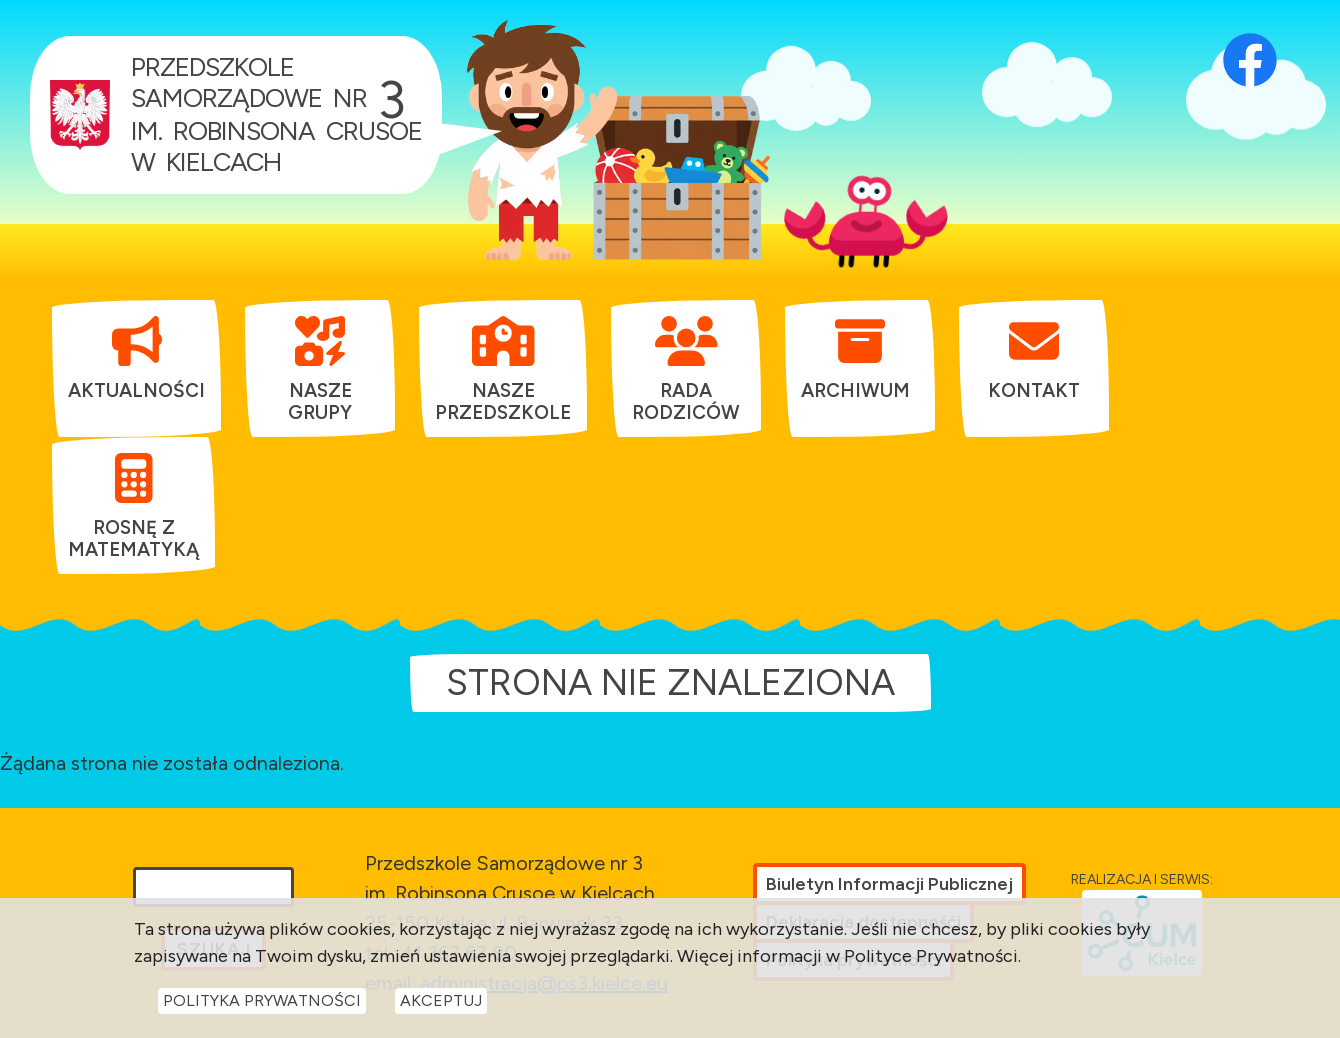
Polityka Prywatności (262, 1007)
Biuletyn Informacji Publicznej (889, 884)
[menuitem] (136, 358)
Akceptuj (441, 1007)
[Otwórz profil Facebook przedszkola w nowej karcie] (1250, 35)
